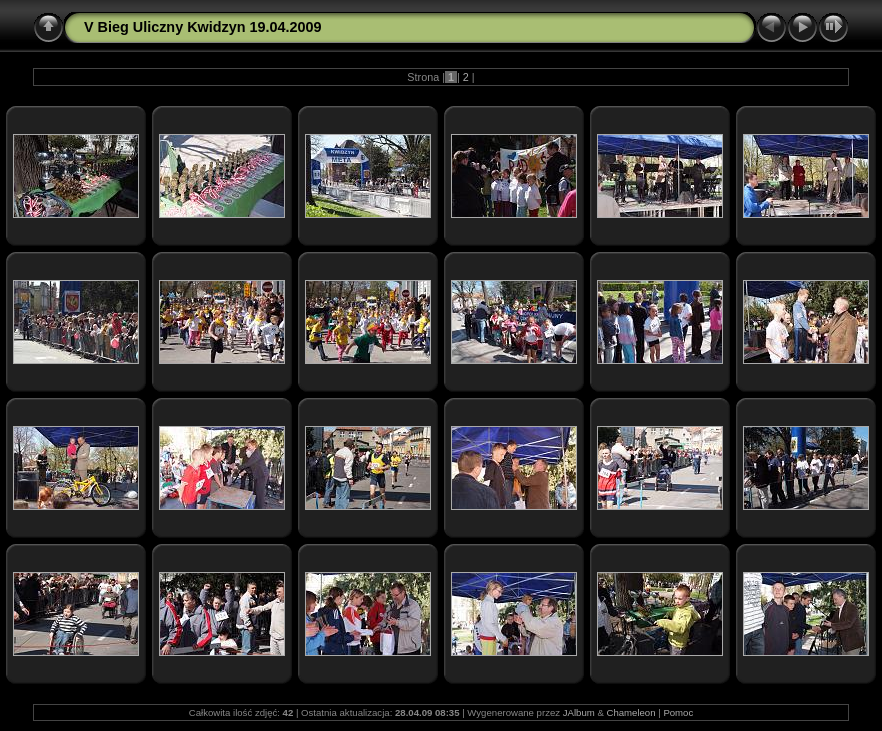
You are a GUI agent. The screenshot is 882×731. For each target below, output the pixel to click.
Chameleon (630, 712)
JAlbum (579, 712)
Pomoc (678, 712)
